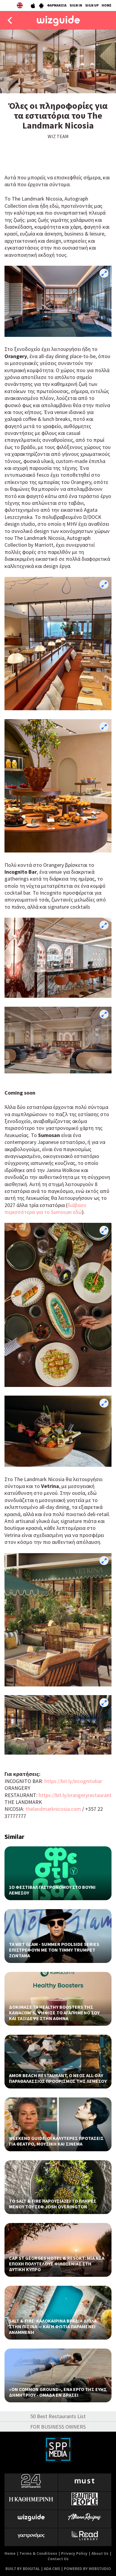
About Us (100, 2553)
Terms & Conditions (38, 2553)
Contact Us (58, 2558)
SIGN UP (92, 5)
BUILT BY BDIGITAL (22, 2568)
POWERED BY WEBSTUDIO (87, 2568)
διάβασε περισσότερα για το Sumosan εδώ (45, 1208)
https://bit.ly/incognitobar (73, 1781)
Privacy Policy (74, 2553)
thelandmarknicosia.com (53, 1808)
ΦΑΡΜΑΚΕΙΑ (57, 5)
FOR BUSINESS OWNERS (58, 2426)
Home (10, 2553)
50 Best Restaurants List (58, 2416)
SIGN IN (76, 5)
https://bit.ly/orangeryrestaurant (75, 1795)
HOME (107, 5)
